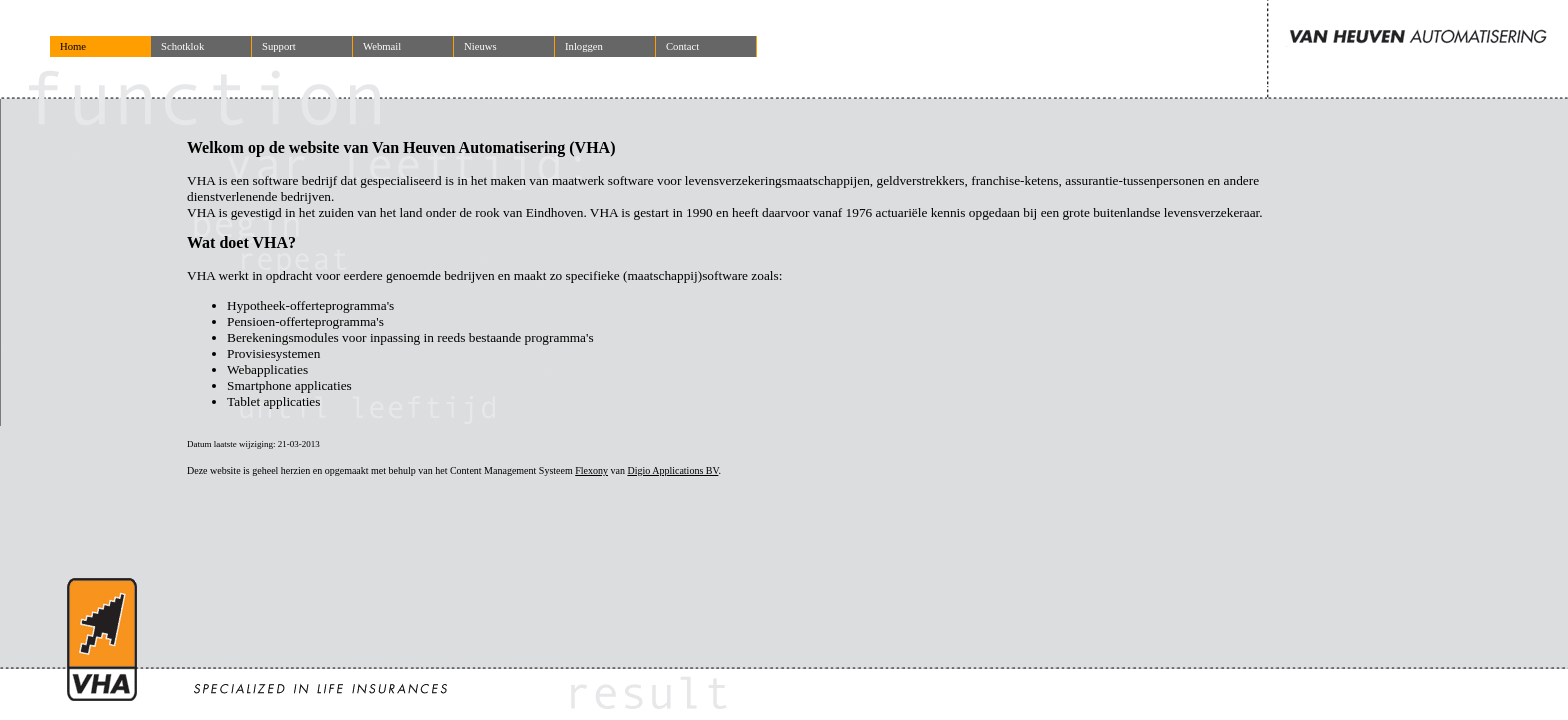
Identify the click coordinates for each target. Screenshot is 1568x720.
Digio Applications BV (672, 470)
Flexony (591, 470)
